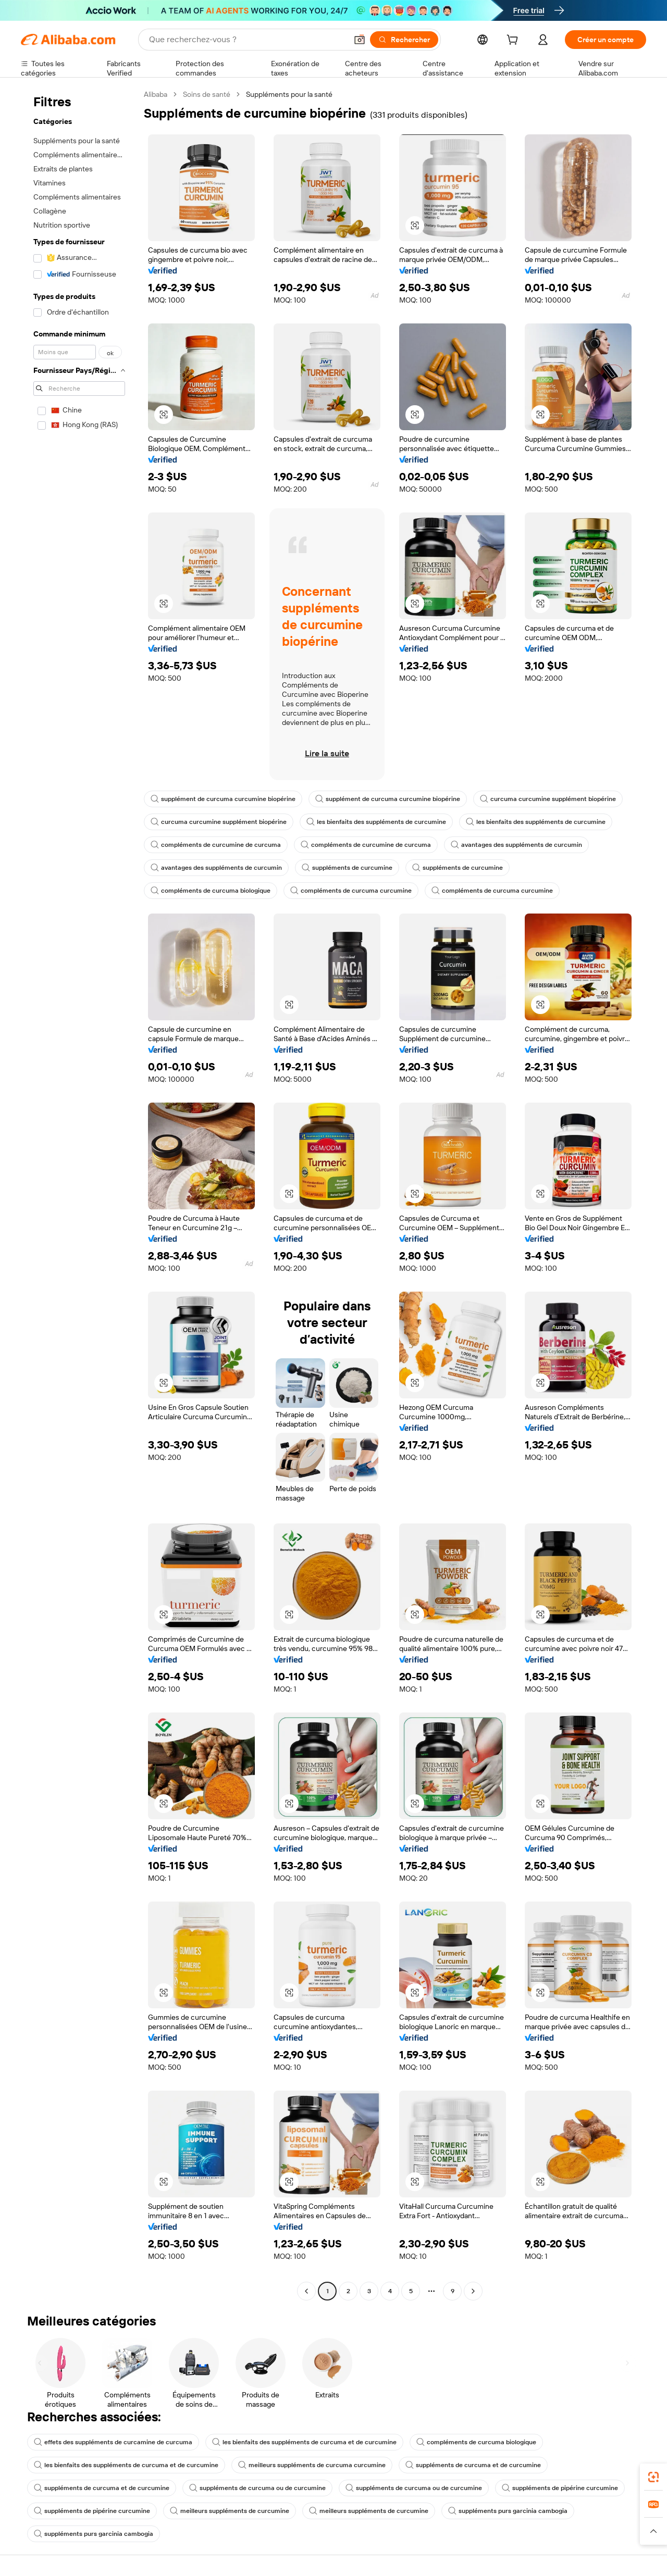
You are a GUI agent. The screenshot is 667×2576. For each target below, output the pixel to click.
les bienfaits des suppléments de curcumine (376, 822)
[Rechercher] (404, 39)
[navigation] (79, 1194)
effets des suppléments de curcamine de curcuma (113, 2442)
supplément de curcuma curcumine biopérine (223, 799)
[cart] (514, 41)
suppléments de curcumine (347, 868)
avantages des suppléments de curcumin (516, 845)
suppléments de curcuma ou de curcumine (257, 2488)
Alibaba (155, 94)
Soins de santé (206, 94)
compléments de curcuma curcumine (351, 890)
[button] (359, 39)
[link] (653, 2477)
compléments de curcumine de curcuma (216, 845)
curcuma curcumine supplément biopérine (548, 799)
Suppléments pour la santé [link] (289, 94)
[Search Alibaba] (247, 39)
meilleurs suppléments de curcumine (229, 2511)
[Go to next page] (473, 2291)
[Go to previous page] (306, 2291)
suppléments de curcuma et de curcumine (473, 2465)
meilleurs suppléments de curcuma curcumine (312, 2465)
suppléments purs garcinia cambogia (507, 2511)
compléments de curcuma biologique (210, 890)
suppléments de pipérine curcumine (560, 2488)
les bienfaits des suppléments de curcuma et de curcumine (304, 2442)
